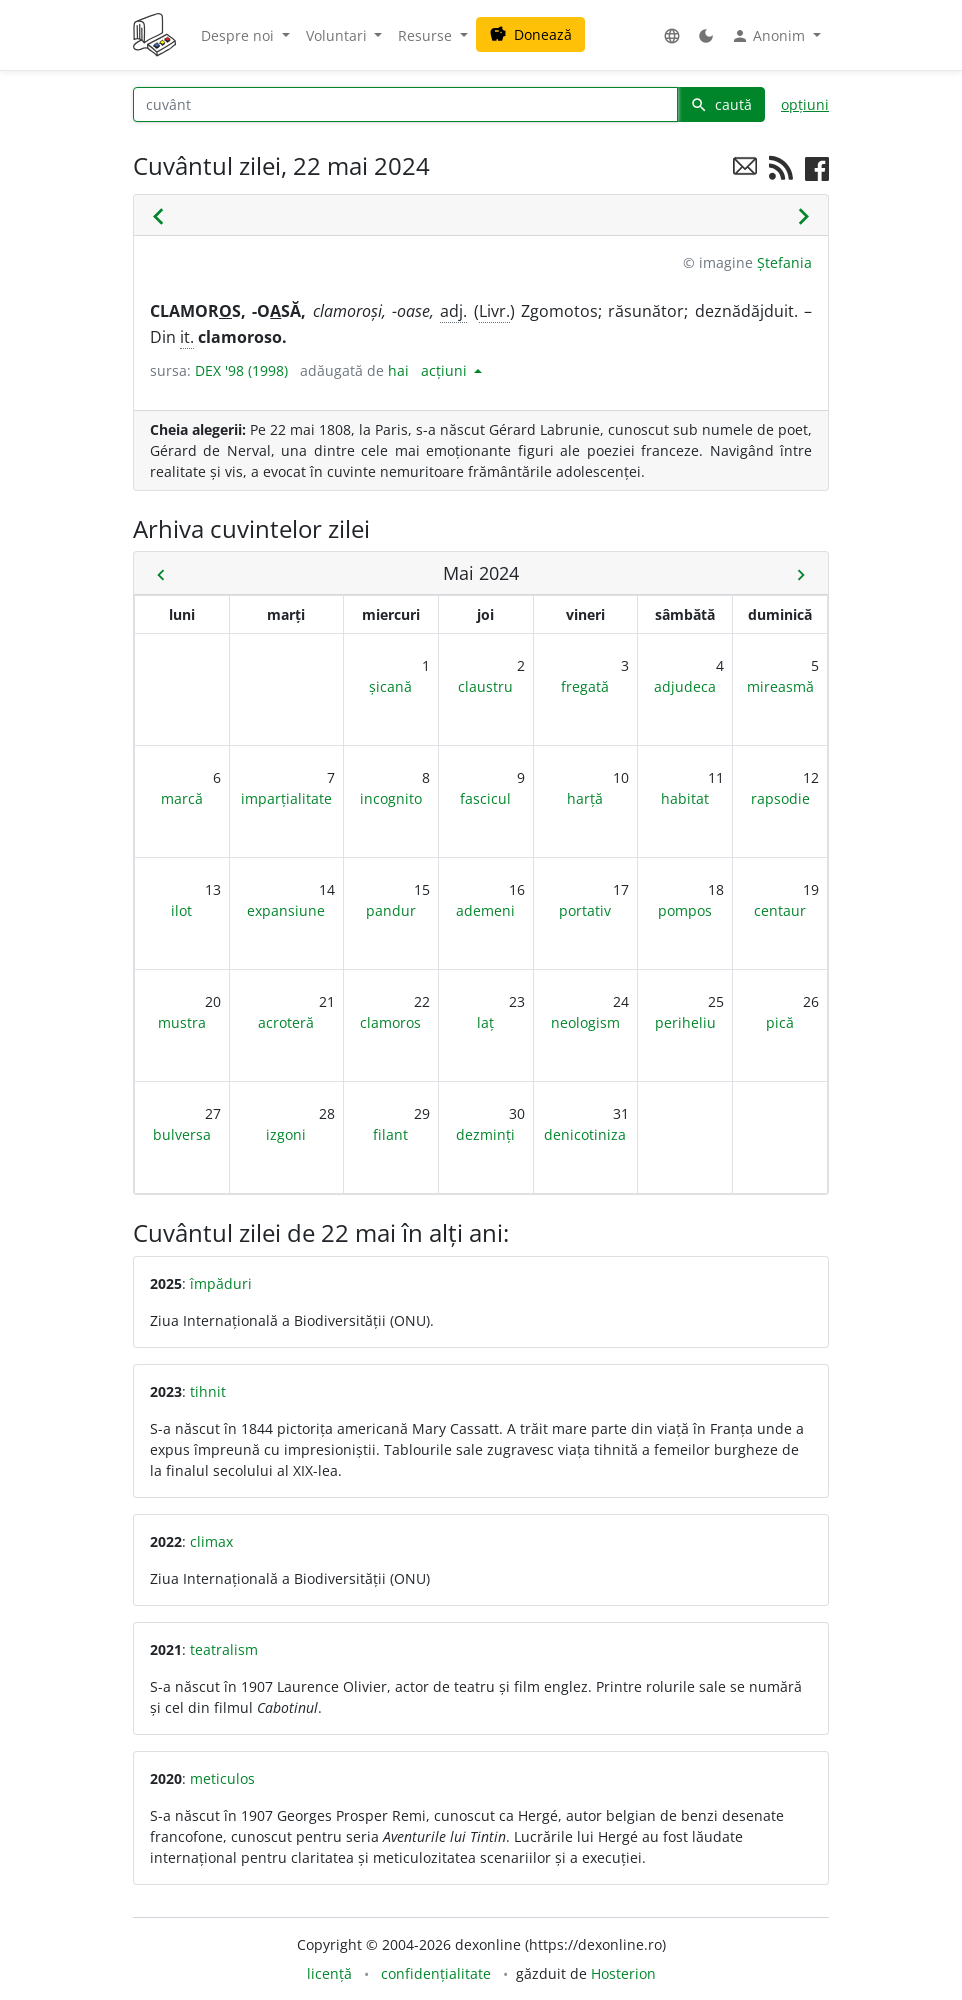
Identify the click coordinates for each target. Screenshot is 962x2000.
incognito (391, 798)
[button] (672, 35)
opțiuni (805, 104)
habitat (685, 798)
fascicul (485, 798)
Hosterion (623, 1973)
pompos (685, 910)
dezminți (485, 1134)
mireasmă (780, 686)
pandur (391, 910)
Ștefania (784, 262)
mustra (182, 1022)
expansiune (286, 910)
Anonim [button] (770, 36)
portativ (585, 910)
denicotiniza (585, 1134)
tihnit (208, 1391)
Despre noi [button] (239, 35)
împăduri (221, 1283)
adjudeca (685, 686)
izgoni (286, 1134)
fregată (585, 686)
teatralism (224, 1649)
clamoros (390, 1022)
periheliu (685, 1022)
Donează (530, 34)
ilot (181, 910)
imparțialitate (286, 798)
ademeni (485, 910)
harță (585, 798)
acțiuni (446, 370)
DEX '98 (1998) (241, 370)
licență (329, 1973)
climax (211, 1541)
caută (721, 104)
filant (390, 1134)
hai (398, 370)
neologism (585, 1022)
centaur (780, 910)
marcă (182, 798)
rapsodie (780, 798)
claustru (485, 686)
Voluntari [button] (338, 35)
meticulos (222, 1778)
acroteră (286, 1022)
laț (485, 1022)
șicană (390, 686)
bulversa (182, 1134)
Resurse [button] (427, 35)
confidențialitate (436, 1973)
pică (780, 1022)
